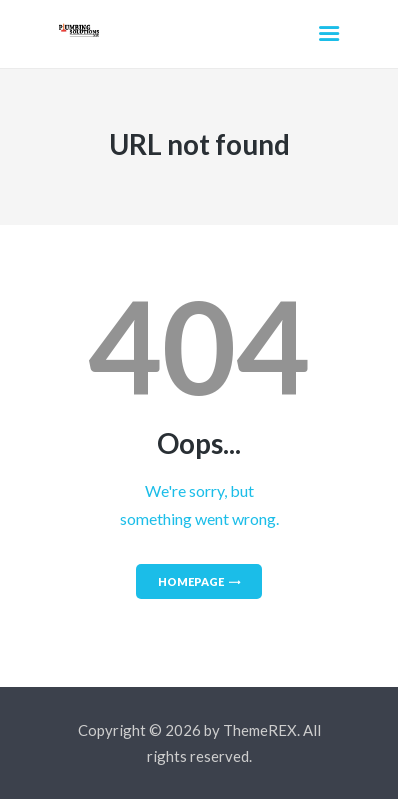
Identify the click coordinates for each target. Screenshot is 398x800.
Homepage (191, 581)
